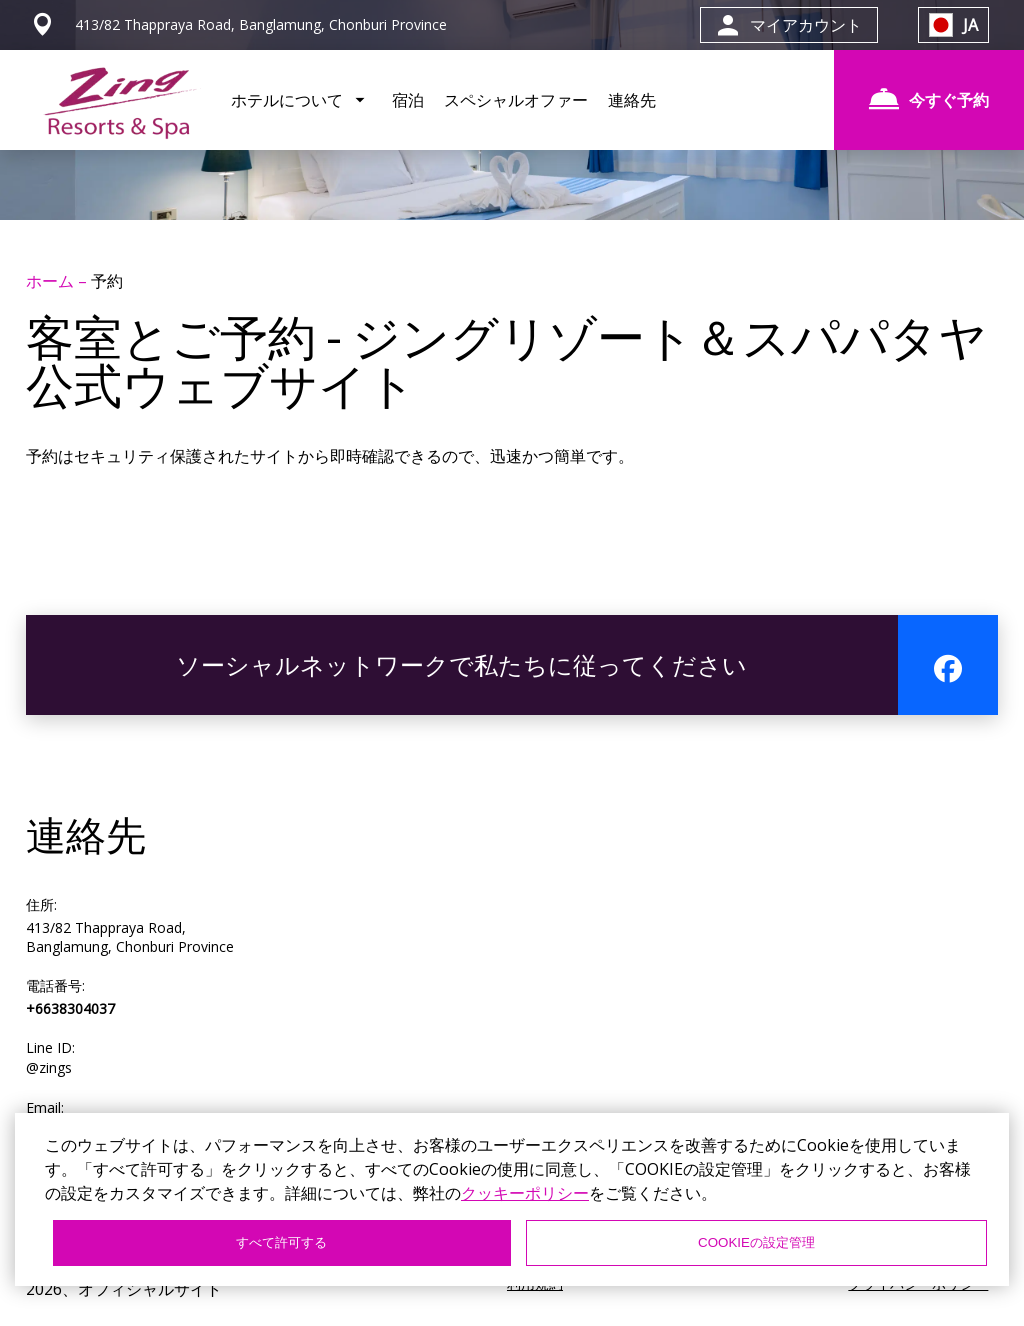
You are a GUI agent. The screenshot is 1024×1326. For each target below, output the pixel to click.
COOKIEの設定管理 (756, 1242)
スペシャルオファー (516, 100)
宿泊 (408, 100)
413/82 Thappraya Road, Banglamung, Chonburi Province (130, 937)
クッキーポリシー (525, 1193)
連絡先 (632, 100)
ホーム (52, 281)
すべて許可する (281, 1242)
